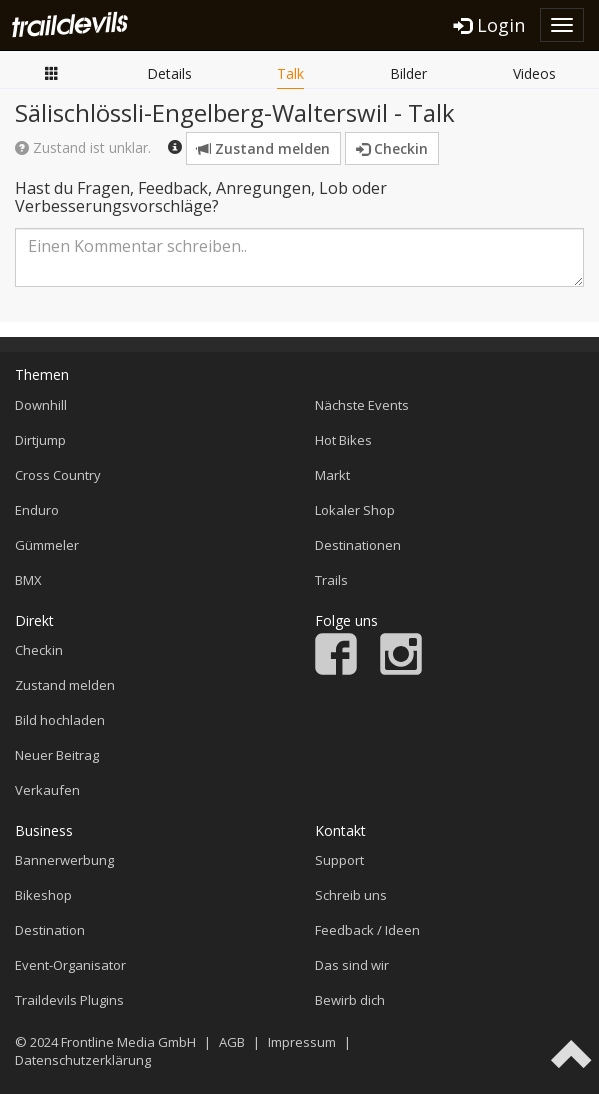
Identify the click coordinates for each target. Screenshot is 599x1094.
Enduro (37, 510)
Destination (50, 930)
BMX (28, 580)
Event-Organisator (70, 965)
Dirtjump (40, 440)
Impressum (302, 1042)
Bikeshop (43, 895)
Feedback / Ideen (367, 930)
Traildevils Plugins (69, 1000)
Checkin (392, 148)
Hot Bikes (343, 440)
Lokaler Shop (355, 510)
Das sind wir (352, 965)
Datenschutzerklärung (83, 1060)
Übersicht (52, 73)
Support (339, 860)
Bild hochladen (60, 720)
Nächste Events (362, 405)
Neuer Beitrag (57, 755)
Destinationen (358, 545)
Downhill (41, 405)
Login (489, 25)
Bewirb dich (350, 1000)
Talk (290, 73)
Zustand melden (263, 148)
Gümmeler (47, 545)
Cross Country (58, 475)
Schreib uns (351, 895)
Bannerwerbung (64, 860)
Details (169, 73)
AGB (232, 1042)
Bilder (408, 73)
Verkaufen (47, 790)
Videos (534, 73)
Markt (332, 475)
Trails (331, 580)
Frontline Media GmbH (128, 1042)
